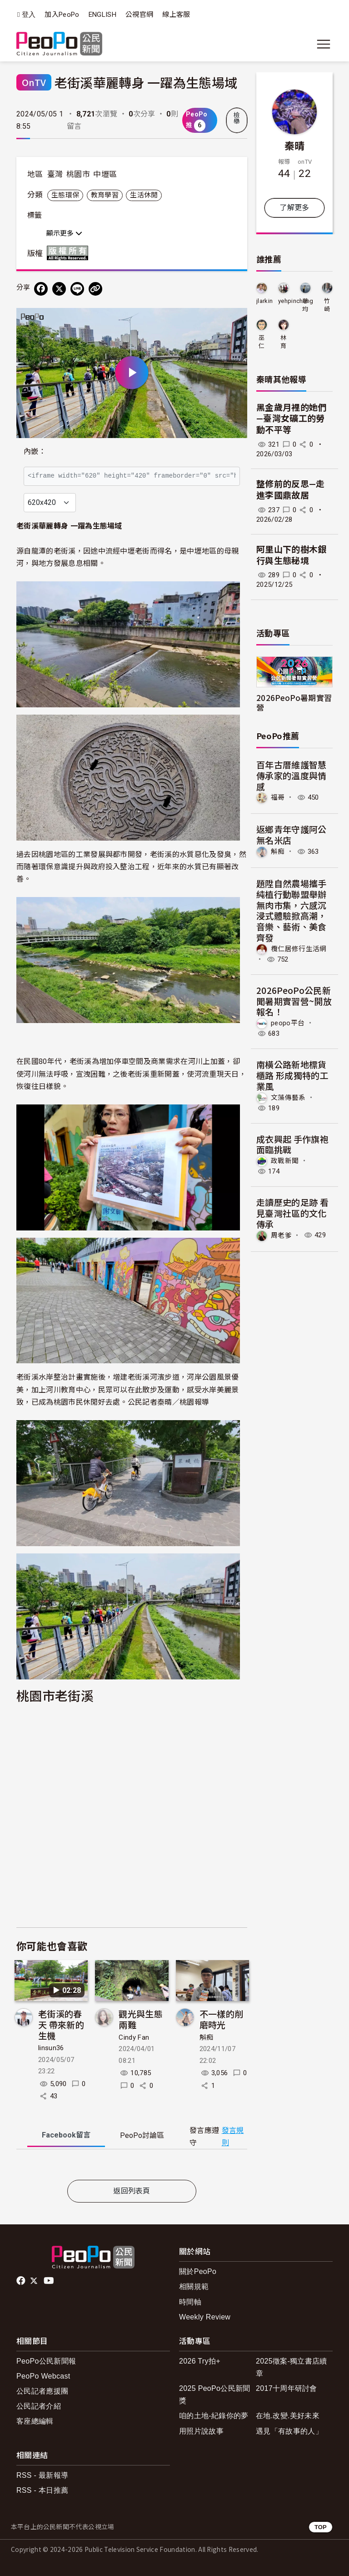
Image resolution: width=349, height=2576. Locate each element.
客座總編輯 (35, 2421)
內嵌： (35, 451)
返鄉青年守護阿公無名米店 (291, 834)
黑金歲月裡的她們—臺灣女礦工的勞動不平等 (291, 419)
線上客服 (176, 14)
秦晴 (294, 145)
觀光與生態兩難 (141, 2019)
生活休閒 (144, 195)
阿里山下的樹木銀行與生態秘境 (291, 555)
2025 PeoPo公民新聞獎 (214, 2394)
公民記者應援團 (42, 2391)
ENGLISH (102, 14)
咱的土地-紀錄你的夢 (214, 2416)
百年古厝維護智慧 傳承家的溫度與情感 (295, 775)
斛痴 (206, 2037)
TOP (320, 2527)
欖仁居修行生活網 (299, 949)
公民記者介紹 (38, 2406)
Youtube (49, 2280)
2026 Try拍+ (199, 2361)
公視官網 (139, 14)
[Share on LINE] (77, 289)
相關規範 (194, 2286)
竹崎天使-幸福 (327, 305)
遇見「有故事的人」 (289, 2431)
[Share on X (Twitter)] (59, 289)
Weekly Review (204, 2317)
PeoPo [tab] (142, 2135)
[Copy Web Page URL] (95, 289)
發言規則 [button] (233, 2136)
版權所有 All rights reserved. (69, 253)
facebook (21, 2280)
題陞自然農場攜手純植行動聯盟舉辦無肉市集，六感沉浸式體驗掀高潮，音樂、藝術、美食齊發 (291, 910)
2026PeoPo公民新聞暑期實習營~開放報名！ (294, 1001)
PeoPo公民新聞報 (46, 2361)
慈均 (305, 305)
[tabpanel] (131, 2166)
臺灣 (55, 174)
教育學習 (105, 195)
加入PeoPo (62, 14)
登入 (29, 14)
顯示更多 (64, 233)
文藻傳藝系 (288, 1097)
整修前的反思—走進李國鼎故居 (290, 490)
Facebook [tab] (66, 2135)
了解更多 (294, 207)
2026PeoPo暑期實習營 (294, 702)
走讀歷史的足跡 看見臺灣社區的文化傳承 (292, 1213)
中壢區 (105, 174)
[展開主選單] (323, 44)
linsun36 (51, 2048)
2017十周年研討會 (286, 2388)
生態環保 (65, 195)
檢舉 (237, 118)
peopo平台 (287, 1023)
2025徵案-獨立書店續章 (291, 2367)
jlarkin (264, 300)
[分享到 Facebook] (41, 289)
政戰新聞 (285, 1161)
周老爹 (281, 1235)
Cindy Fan (134, 2037)
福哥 (278, 797)
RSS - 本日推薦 (42, 2490)
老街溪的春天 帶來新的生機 (61, 2024)
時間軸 (190, 2302)
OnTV (34, 82)
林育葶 (283, 342)
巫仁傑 (261, 342)
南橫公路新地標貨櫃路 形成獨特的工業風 (292, 1075)
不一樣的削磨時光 (221, 2019)
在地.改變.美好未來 (287, 2416)
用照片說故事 (201, 2431)
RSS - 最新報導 (42, 2475)
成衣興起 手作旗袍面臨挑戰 (292, 1144)
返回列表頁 (131, 2191)
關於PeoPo (197, 2271)
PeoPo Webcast (43, 2376)
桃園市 (78, 174)
